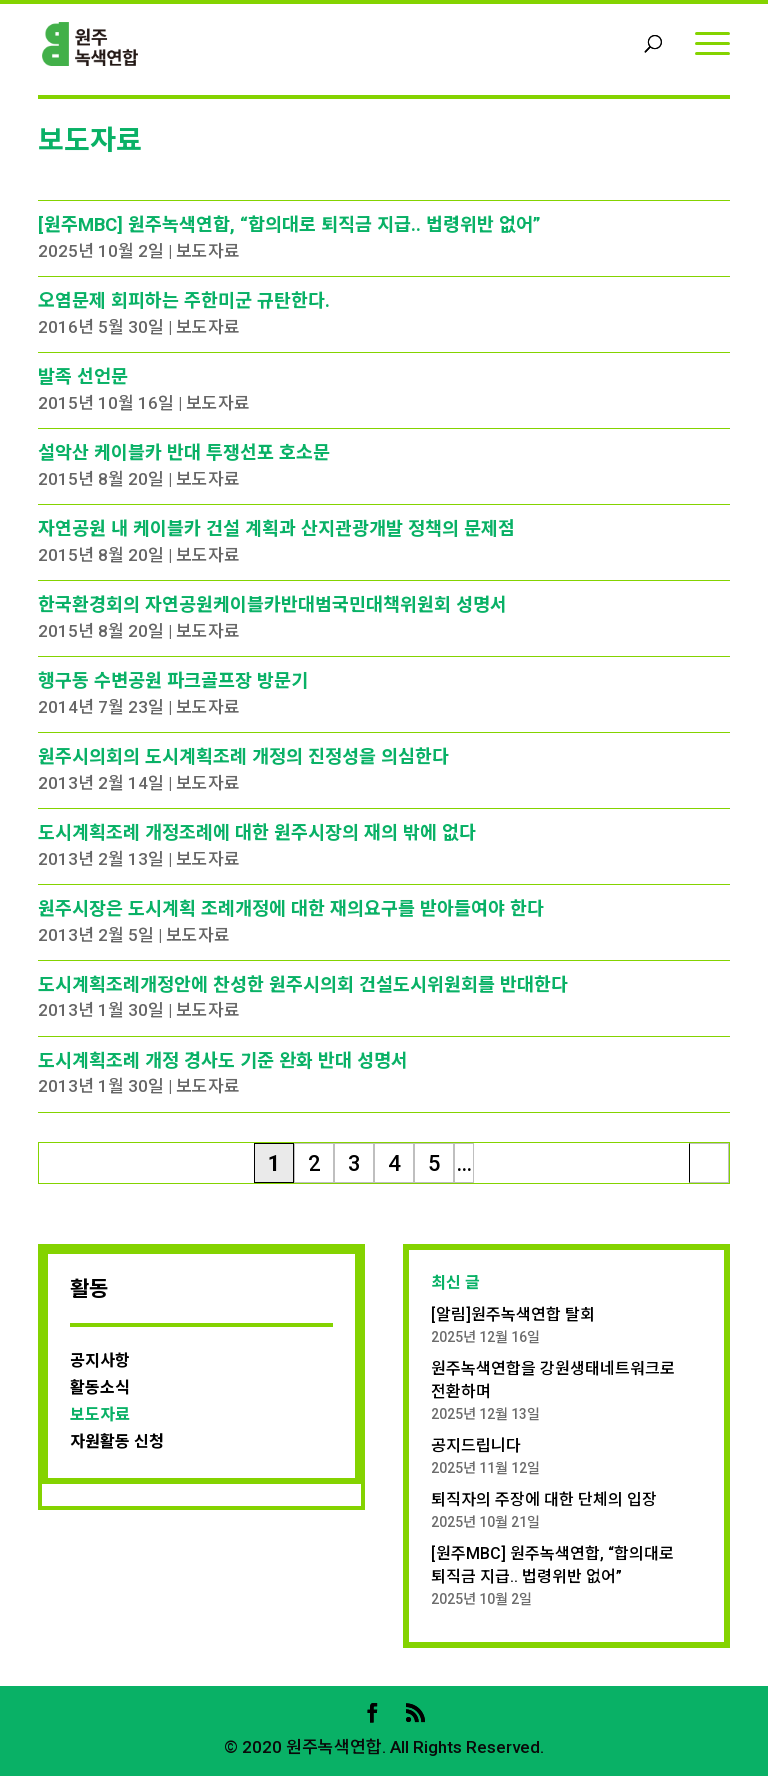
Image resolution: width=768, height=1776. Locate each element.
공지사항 (100, 1360)
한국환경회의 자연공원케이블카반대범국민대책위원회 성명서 (272, 604)
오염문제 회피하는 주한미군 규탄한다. (184, 300)
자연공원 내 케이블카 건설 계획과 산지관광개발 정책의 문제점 (276, 528)
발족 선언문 (83, 376)
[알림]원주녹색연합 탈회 (513, 1314)
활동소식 (100, 1387)
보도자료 (208, 251)
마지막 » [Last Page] (709, 1167)
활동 (89, 1289)
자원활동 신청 (117, 1441)
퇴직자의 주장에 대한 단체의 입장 (544, 1499)
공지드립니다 (476, 1445)
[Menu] (712, 42)
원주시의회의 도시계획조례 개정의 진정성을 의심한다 (243, 756)
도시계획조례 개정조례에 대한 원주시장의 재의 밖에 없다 (257, 832)
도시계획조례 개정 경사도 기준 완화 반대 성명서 (223, 1060)
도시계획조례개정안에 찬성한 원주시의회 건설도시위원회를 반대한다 (303, 984)
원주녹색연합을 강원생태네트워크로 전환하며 (553, 1379)
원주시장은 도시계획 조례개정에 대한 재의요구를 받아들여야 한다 (291, 908)
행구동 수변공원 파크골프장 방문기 (173, 680)
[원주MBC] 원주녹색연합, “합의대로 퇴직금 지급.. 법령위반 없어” (289, 224)
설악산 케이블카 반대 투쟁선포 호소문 (184, 452)
